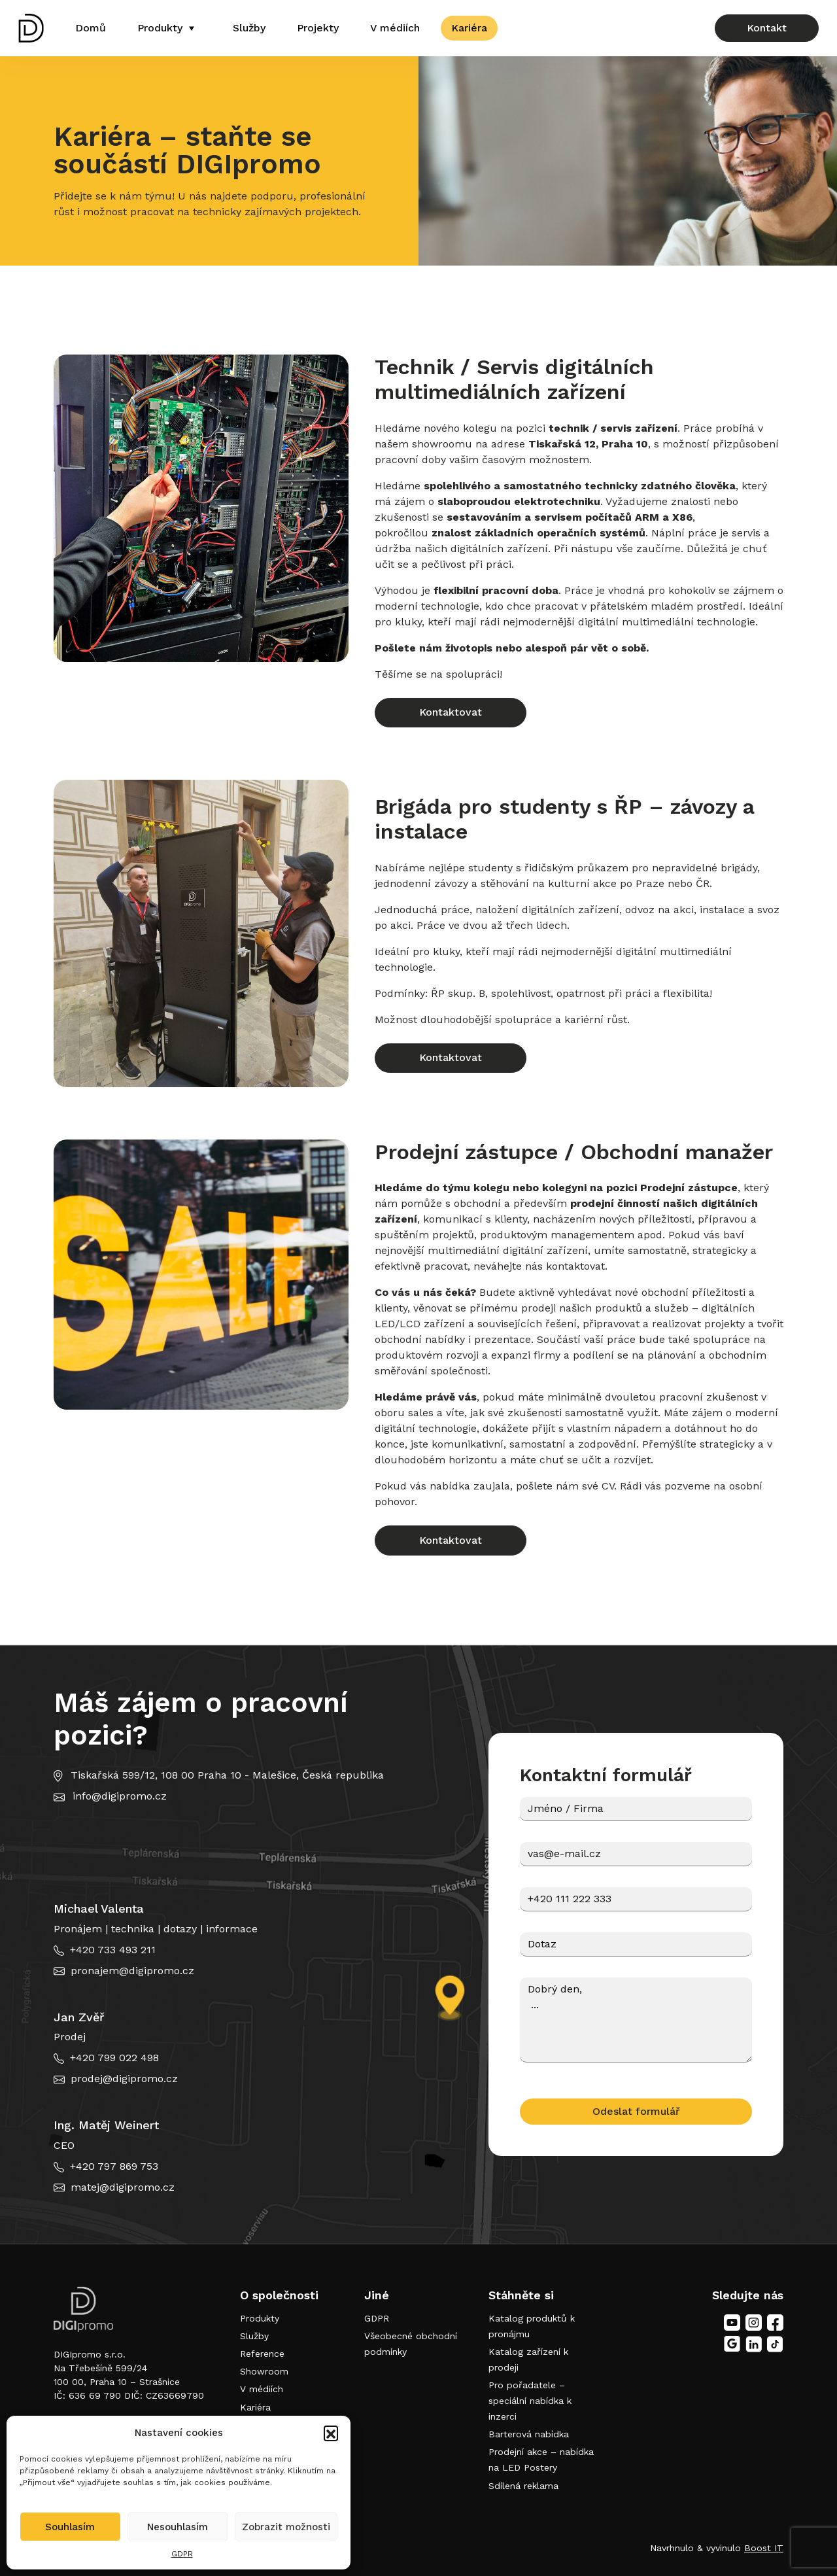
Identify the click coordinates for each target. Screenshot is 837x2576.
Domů (90, 28)
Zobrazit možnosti (286, 2527)
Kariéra (469, 28)
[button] (330, 2432)
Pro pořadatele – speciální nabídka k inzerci (530, 2401)
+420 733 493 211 (113, 1949)
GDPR (182, 2553)
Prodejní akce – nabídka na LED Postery (541, 2459)
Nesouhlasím (177, 2527)
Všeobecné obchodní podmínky (410, 2344)
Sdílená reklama (523, 2485)
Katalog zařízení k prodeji (528, 2359)
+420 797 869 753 (114, 2166)
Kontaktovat (450, 712)
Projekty (318, 28)
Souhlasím (70, 2527)
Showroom (264, 2371)
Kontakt (767, 28)
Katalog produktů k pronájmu (531, 2326)
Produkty (159, 28)
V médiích (395, 28)
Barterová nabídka (528, 2434)
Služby (249, 28)
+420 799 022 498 (114, 2057)
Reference (262, 2353)
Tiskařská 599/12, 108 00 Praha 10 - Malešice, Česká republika (227, 1775)
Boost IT (763, 2548)
